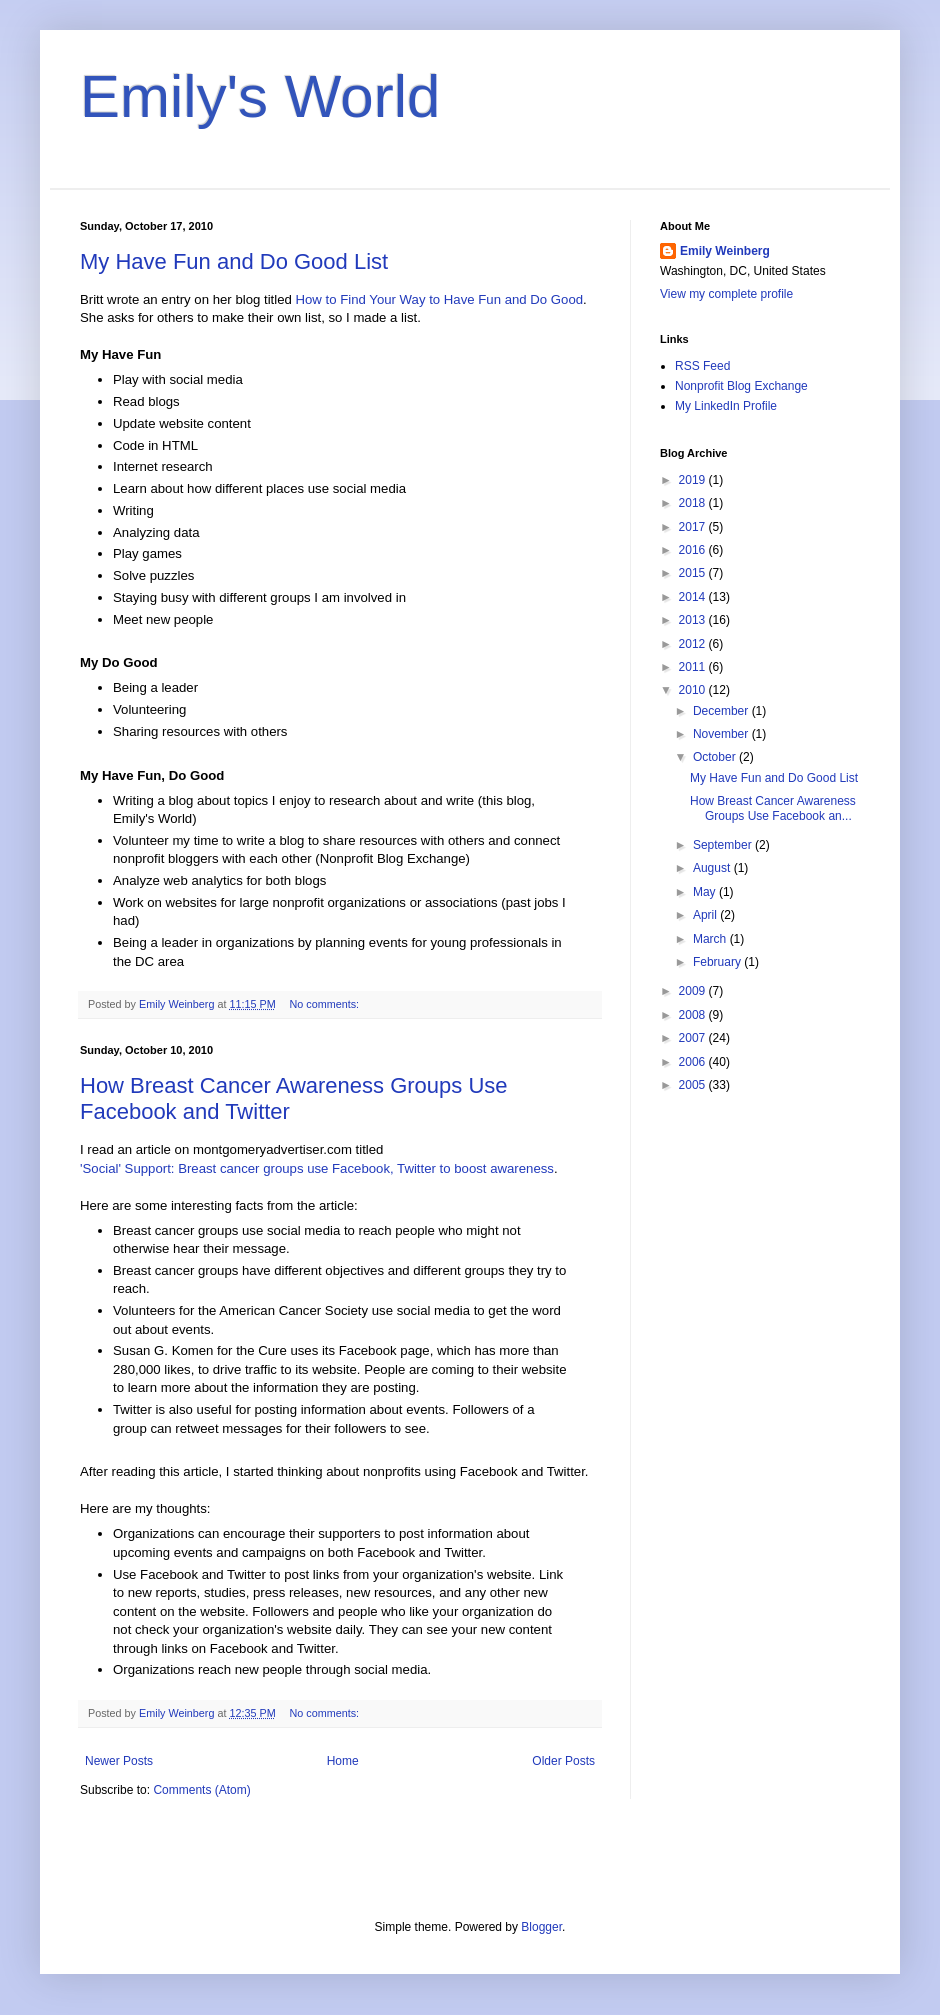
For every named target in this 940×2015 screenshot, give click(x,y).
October (716, 757)
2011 (694, 667)
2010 (694, 690)
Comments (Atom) (201, 1790)
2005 (694, 1085)
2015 (694, 573)
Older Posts (563, 1761)
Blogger (541, 1927)
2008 (694, 1015)
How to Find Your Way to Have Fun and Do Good (440, 299)
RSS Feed (702, 366)
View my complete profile (726, 294)
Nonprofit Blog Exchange (741, 386)
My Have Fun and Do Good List (234, 261)
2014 (694, 597)
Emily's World (260, 96)
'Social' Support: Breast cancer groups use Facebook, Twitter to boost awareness (317, 1168)
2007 (694, 1038)
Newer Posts (119, 1761)
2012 (694, 644)
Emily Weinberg (725, 251)
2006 (694, 1062)
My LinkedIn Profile (726, 406)
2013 (694, 620)
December (722, 711)
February (718, 962)
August (713, 868)
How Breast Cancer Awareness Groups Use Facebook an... (773, 808)
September (724, 845)
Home (343, 1761)
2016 (694, 550)
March (711, 939)
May (706, 892)
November (722, 734)
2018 (694, 503)
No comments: (325, 1004)
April (706, 915)
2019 (694, 480)
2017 (694, 527)
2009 (694, 991)
